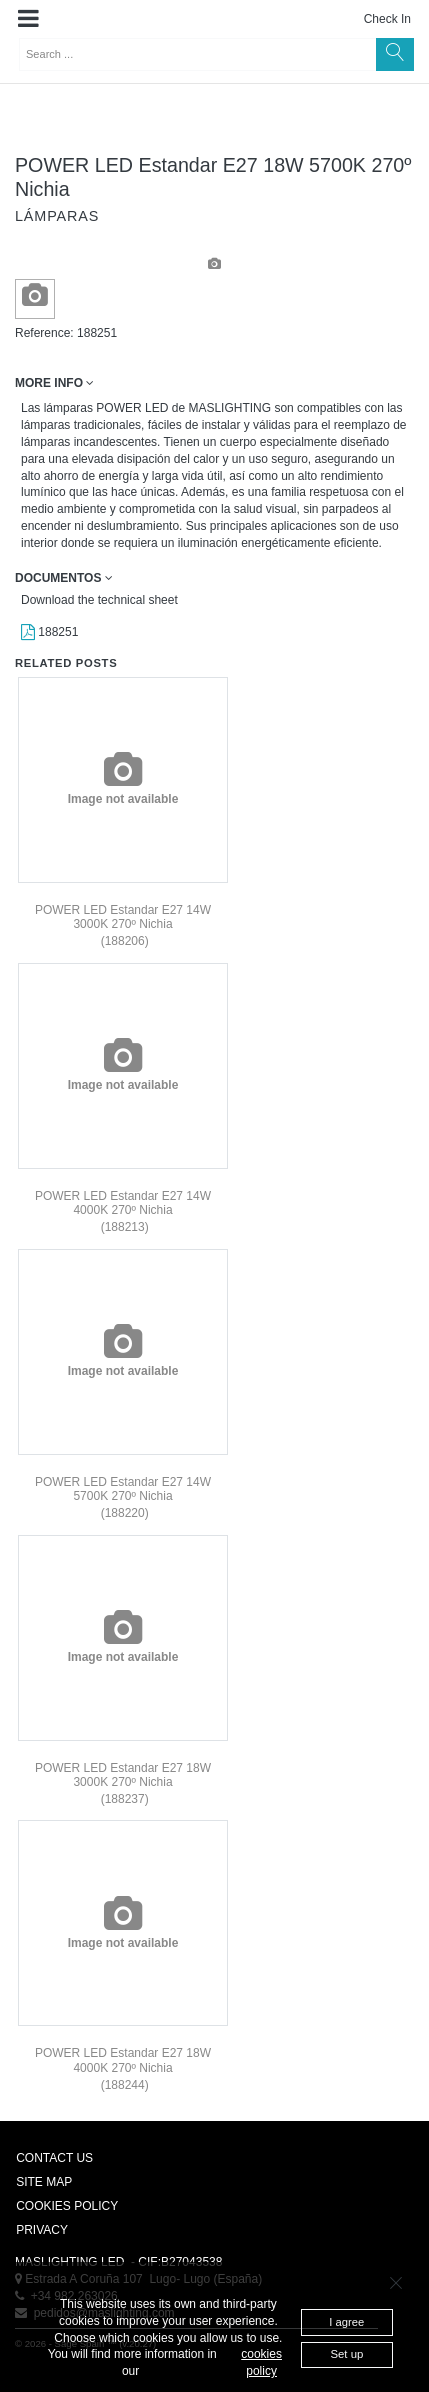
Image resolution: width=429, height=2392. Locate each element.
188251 (49, 632)
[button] (28, 19)
